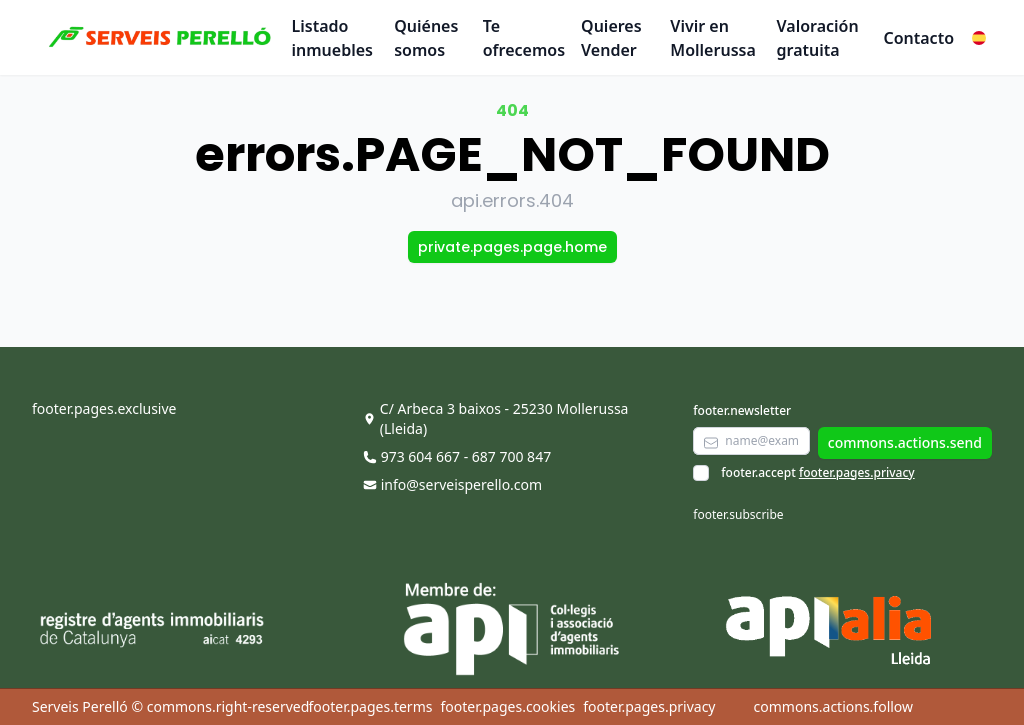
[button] (979, 38)
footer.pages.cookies (507, 706)
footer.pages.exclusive (104, 408)
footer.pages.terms (370, 706)
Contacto (918, 38)
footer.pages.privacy (857, 472)
